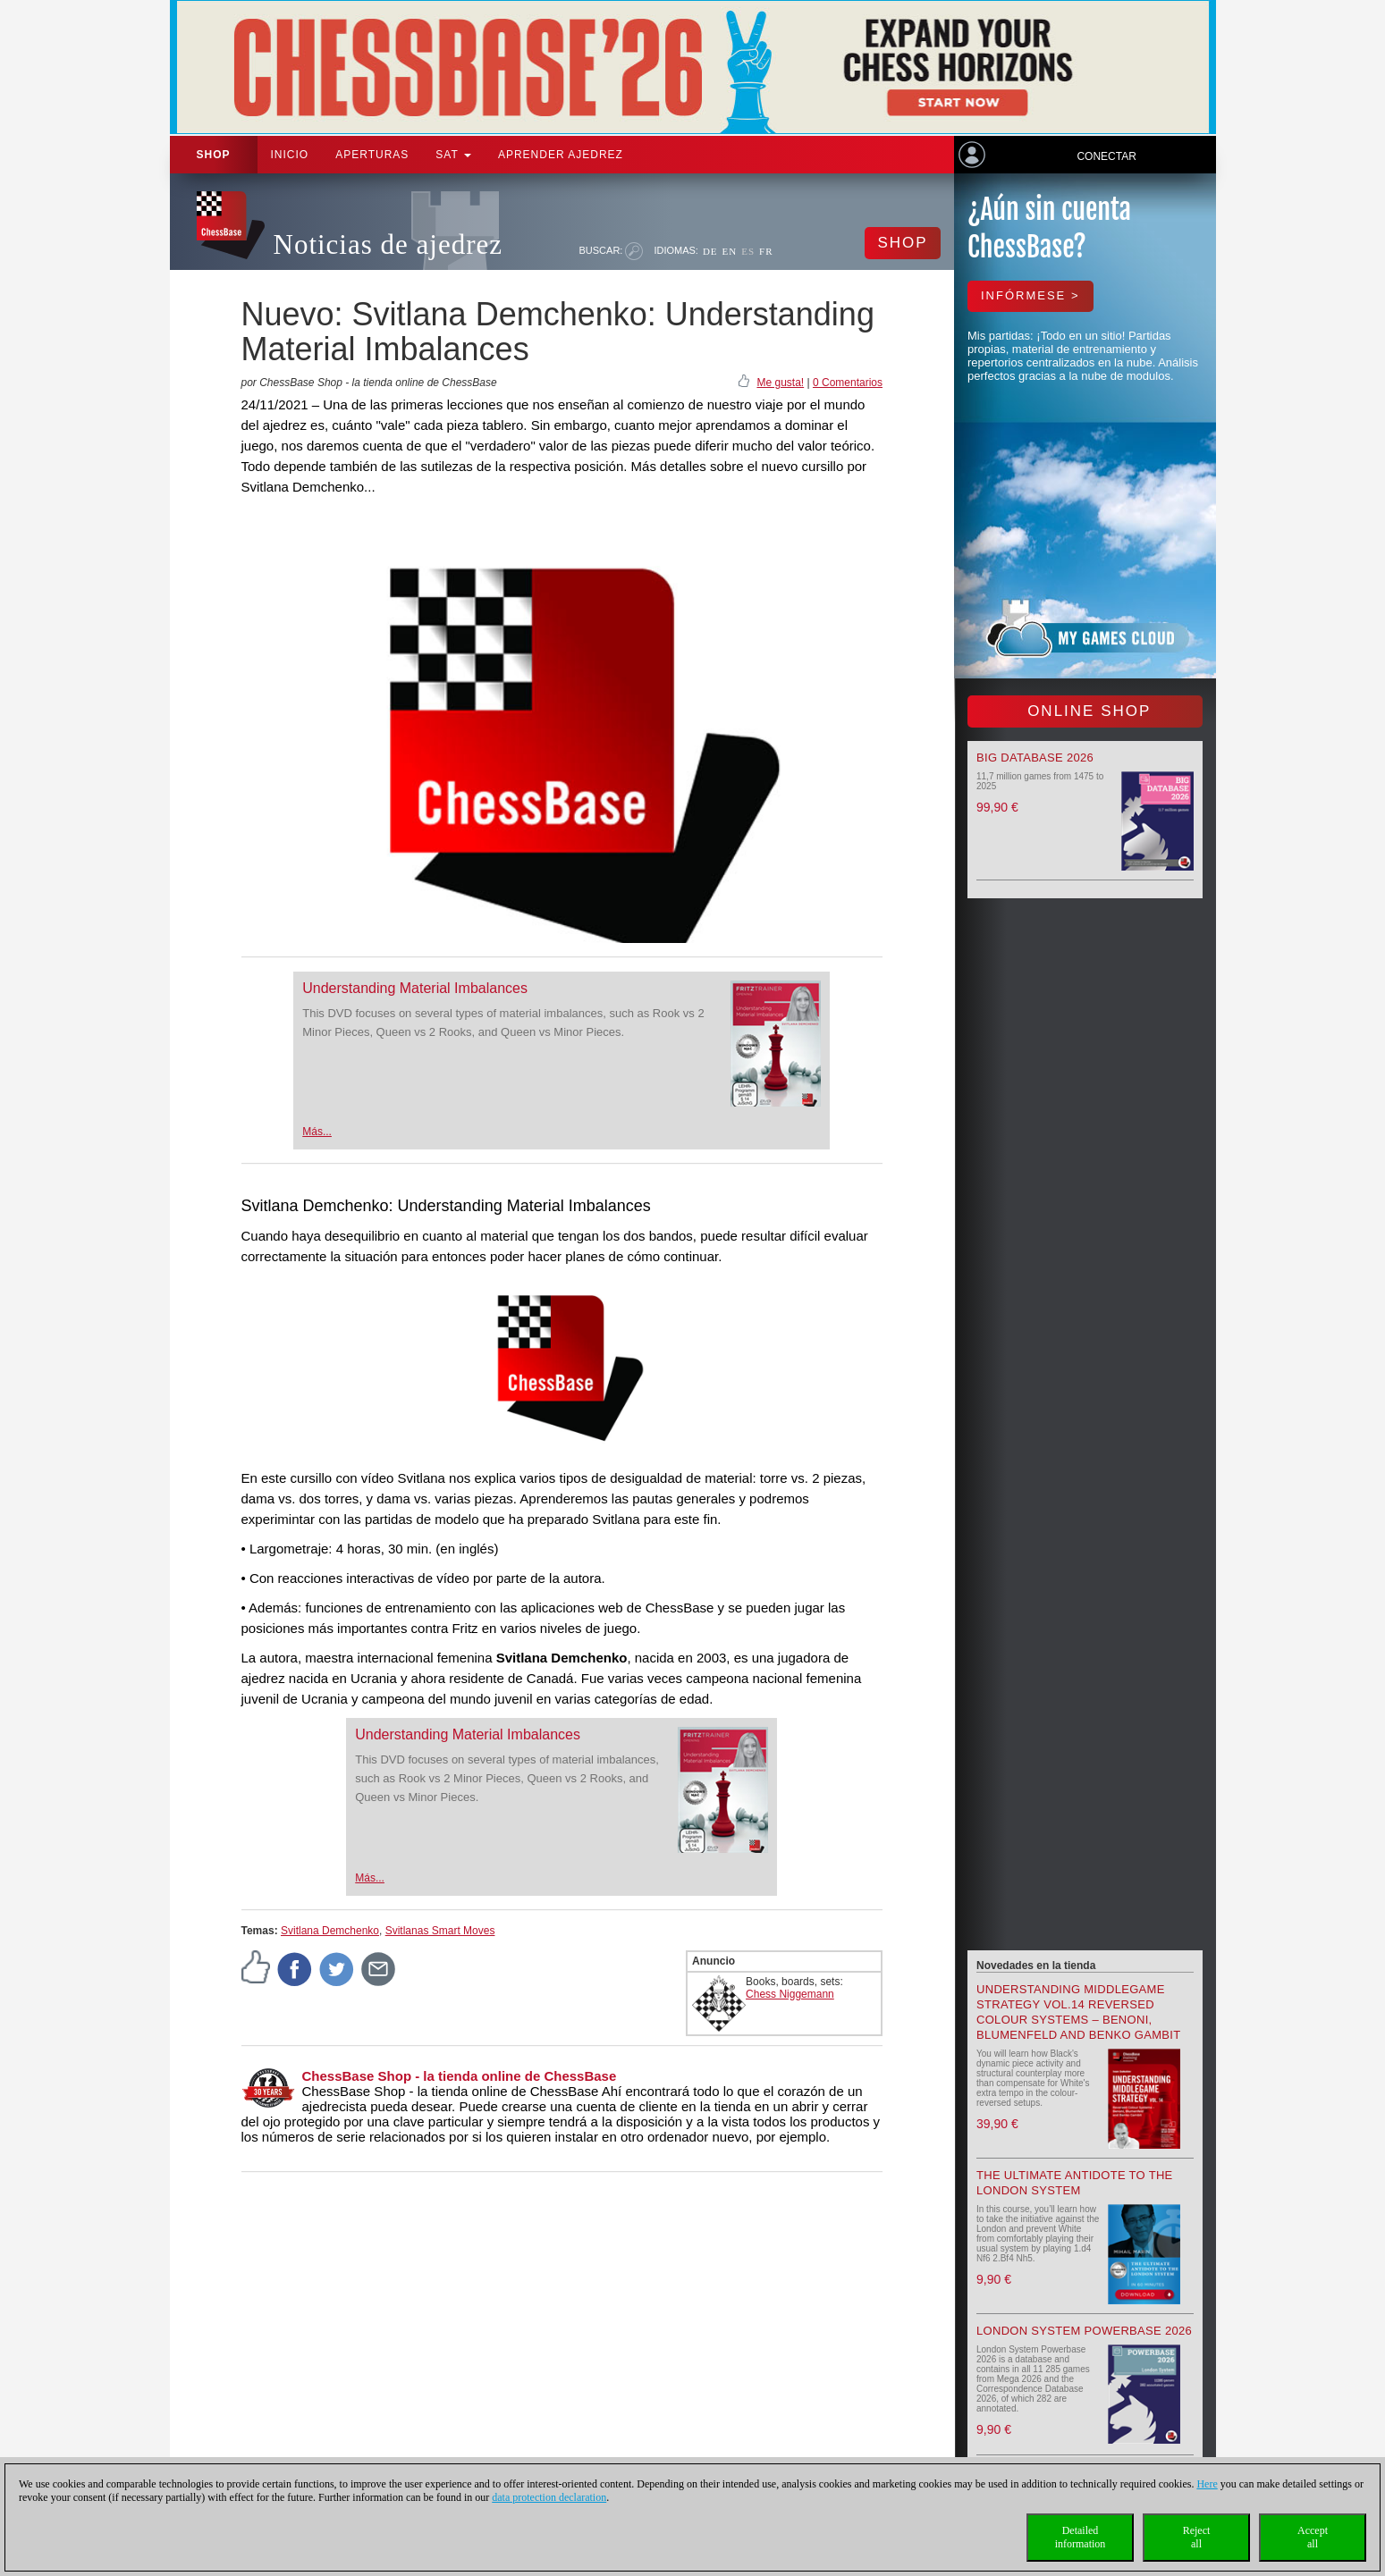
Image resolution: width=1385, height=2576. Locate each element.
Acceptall (1312, 2537)
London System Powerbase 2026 (1084, 2330)
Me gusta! (780, 382)
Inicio (290, 154)
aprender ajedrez (560, 154)
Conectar (1106, 156)
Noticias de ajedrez (388, 244)
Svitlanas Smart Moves (440, 1930)
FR (766, 251)
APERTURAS (372, 154)
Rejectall (1197, 2537)
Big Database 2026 (1035, 757)
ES (748, 251)
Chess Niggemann (790, 1994)
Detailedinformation (1080, 2537)
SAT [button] (453, 154)
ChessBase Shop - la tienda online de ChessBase (459, 2076)
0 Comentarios (848, 382)
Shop (214, 154)
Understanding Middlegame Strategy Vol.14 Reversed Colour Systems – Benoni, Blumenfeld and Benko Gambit (1078, 2012)
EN (730, 251)
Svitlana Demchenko (330, 1930)
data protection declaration (549, 2497)
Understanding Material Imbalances (415, 988)
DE (710, 251)
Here (1206, 2484)
